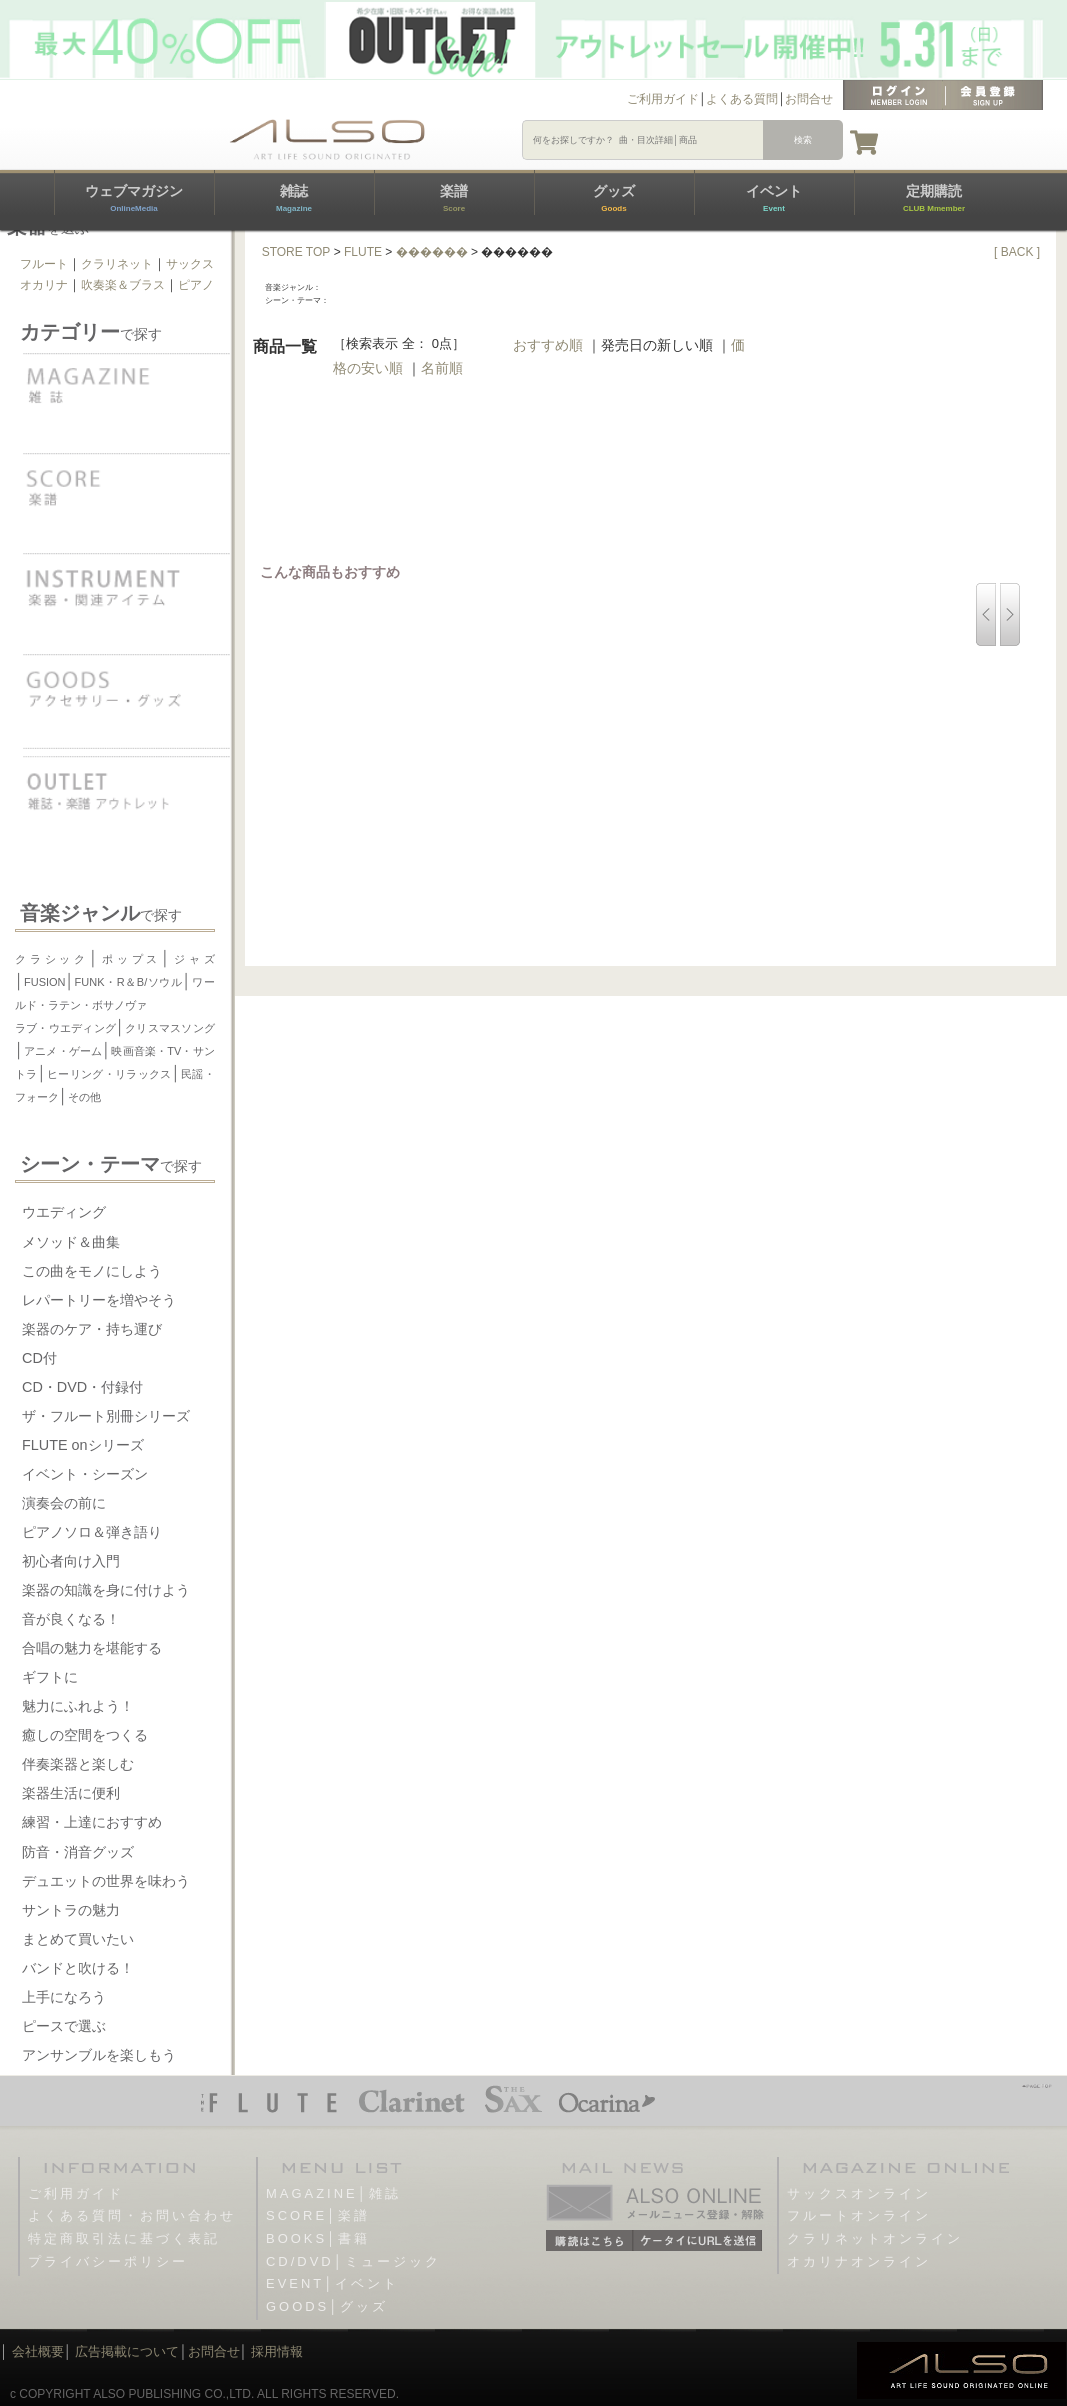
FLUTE (363, 252)
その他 (84, 1097)
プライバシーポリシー (108, 2261)
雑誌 (294, 198)
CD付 (39, 1358)
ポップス (129, 959)
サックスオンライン (859, 2193)
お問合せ (809, 99)
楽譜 (454, 198)
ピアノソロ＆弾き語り (92, 1532)
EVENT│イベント (332, 2283)
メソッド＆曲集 (71, 1242)
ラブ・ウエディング (65, 1028)
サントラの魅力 (71, 1910)
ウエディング (64, 1212)
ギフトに (50, 1677)
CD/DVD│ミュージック (353, 2261)
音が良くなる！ (71, 1619)
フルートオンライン (859, 2215)
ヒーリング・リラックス (109, 1074)
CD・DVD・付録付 (82, 1387)
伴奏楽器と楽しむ (78, 1764)
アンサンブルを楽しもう (99, 2055)
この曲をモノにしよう (92, 1271)
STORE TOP (296, 252)
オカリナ (44, 285)
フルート (44, 264)
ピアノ (196, 285)
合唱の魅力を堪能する (92, 1648)
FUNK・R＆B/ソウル (129, 982)
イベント (774, 198)
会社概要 (38, 2351)
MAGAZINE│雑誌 (333, 2193)
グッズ (614, 198)
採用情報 (277, 2351)
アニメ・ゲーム (63, 1051)
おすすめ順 (548, 345)
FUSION (45, 982)
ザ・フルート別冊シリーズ (106, 1416)
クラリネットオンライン (875, 2238)
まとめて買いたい (78, 1939)
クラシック (52, 959)
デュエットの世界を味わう (106, 1881)
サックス (190, 264)
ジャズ (192, 959)
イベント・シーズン (85, 1474)
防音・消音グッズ (78, 1852)
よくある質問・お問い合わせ (132, 2215)
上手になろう (64, 1997)
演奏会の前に (64, 1503)
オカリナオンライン (859, 2261)
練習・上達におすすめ (92, 1822)
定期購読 (934, 198)
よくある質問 (742, 99)
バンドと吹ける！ (78, 1968)
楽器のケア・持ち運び (92, 1329)
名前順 (442, 368)
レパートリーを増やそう (99, 1300)
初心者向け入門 (71, 1561)
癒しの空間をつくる (85, 1735)
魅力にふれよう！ (78, 1706)
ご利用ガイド (663, 99)
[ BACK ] (1017, 252)
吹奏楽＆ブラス (123, 285)
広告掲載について (127, 2351)
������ (432, 252)
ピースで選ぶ (64, 2026)
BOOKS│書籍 (318, 2238)
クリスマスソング (170, 1028)
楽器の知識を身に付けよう (106, 1590)
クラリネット (117, 264)
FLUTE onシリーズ (83, 1445)
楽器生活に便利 (71, 1793)
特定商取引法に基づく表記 (124, 2238)
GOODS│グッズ (327, 2306)
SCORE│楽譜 (318, 2215)
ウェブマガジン (134, 198)
